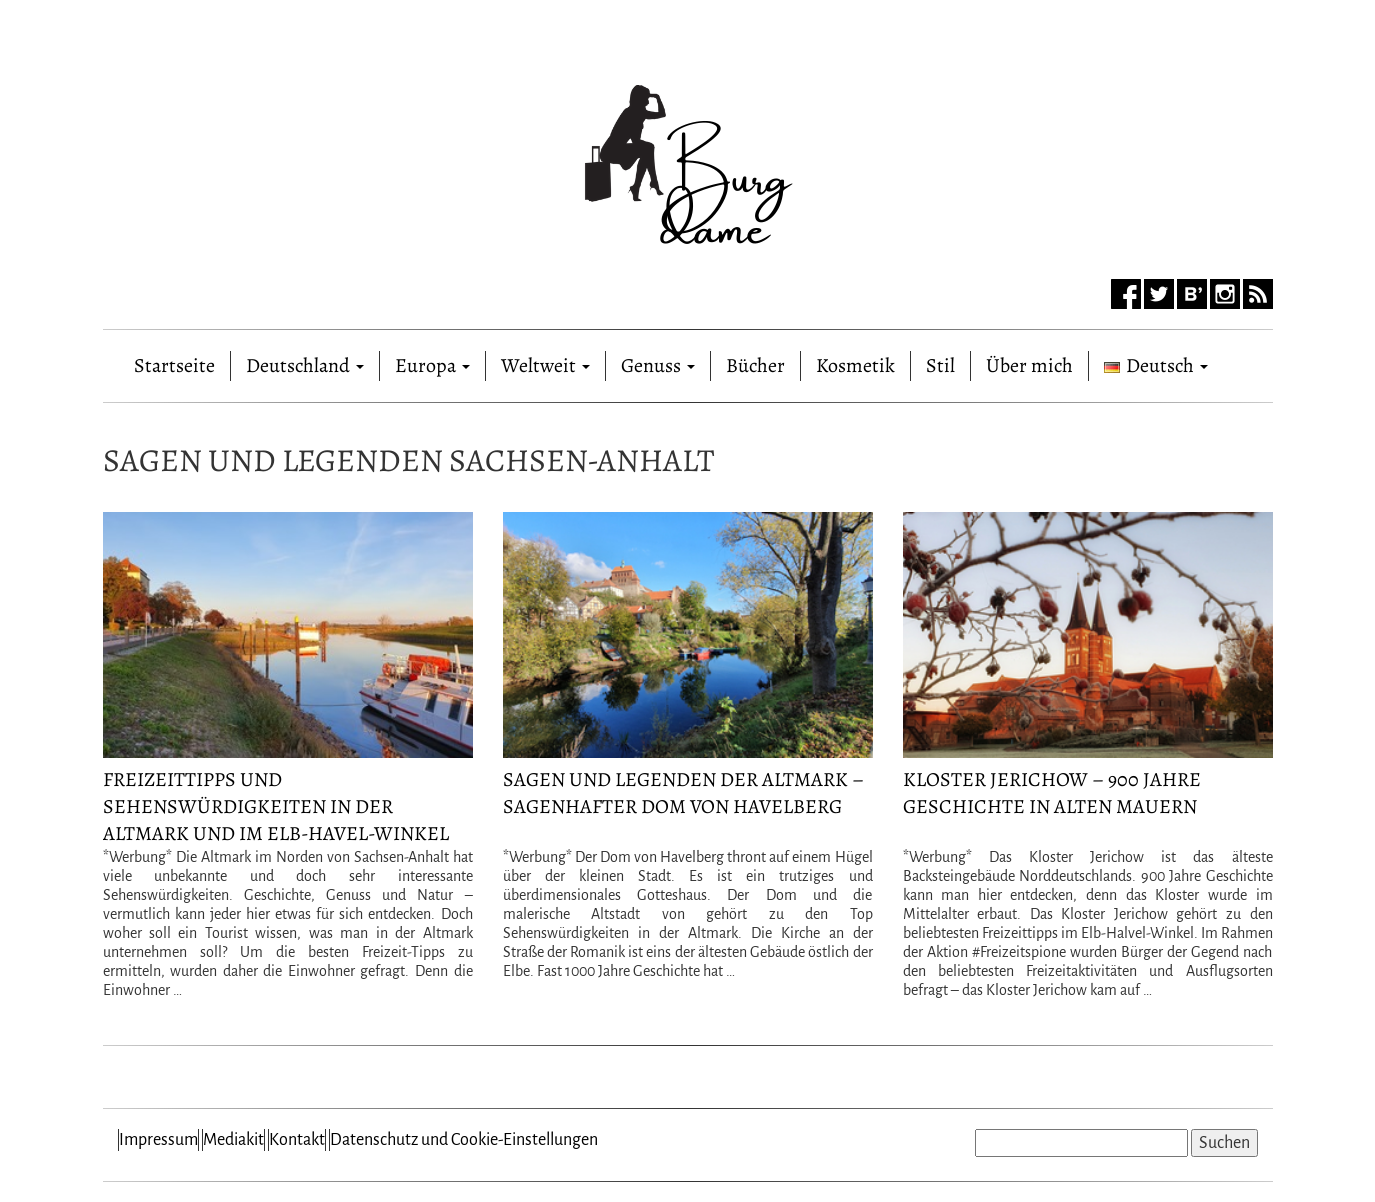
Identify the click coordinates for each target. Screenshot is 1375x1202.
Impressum (158, 1140)
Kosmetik (855, 365)
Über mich (1029, 365)
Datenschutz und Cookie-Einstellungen (464, 1140)
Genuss (658, 365)
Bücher (755, 365)
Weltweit (545, 365)
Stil (940, 365)
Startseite (174, 361)
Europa (432, 365)
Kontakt (297, 1140)
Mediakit (233, 1140)
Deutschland (305, 365)
